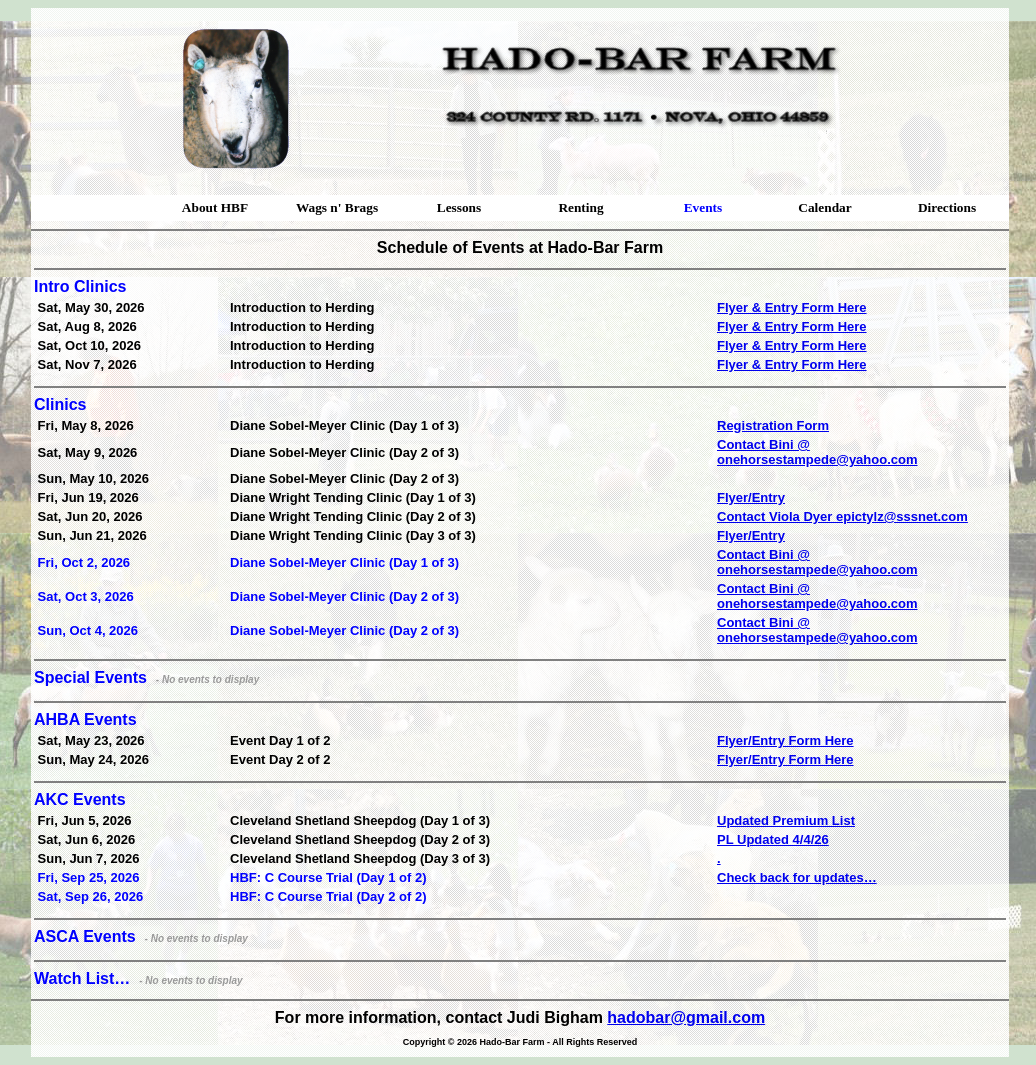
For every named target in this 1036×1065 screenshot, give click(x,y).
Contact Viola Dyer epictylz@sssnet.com (842, 516)
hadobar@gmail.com (686, 1017)
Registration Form (773, 425)
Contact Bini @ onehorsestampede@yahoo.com (817, 452)
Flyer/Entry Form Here (785, 740)
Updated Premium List (786, 820)
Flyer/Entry (751, 497)
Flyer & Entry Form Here (792, 307)
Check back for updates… (797, 877)
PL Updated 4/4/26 (773, 839)
